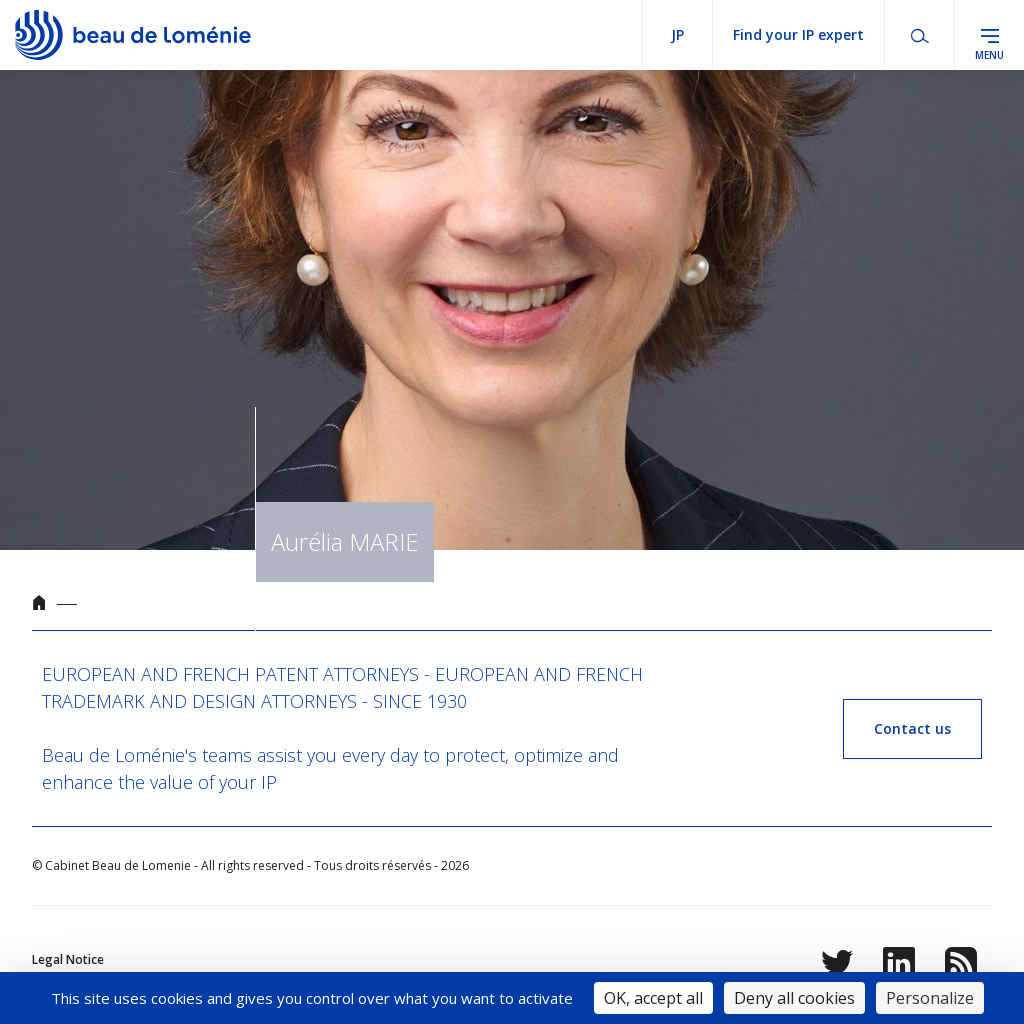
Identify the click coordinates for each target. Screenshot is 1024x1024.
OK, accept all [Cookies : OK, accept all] (653, 998)
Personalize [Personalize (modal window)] (930, 998)
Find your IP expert (798, 34)
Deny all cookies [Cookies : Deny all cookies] (794, 998)
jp (677, 34)
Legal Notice (68, 959)
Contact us (912, 728)
